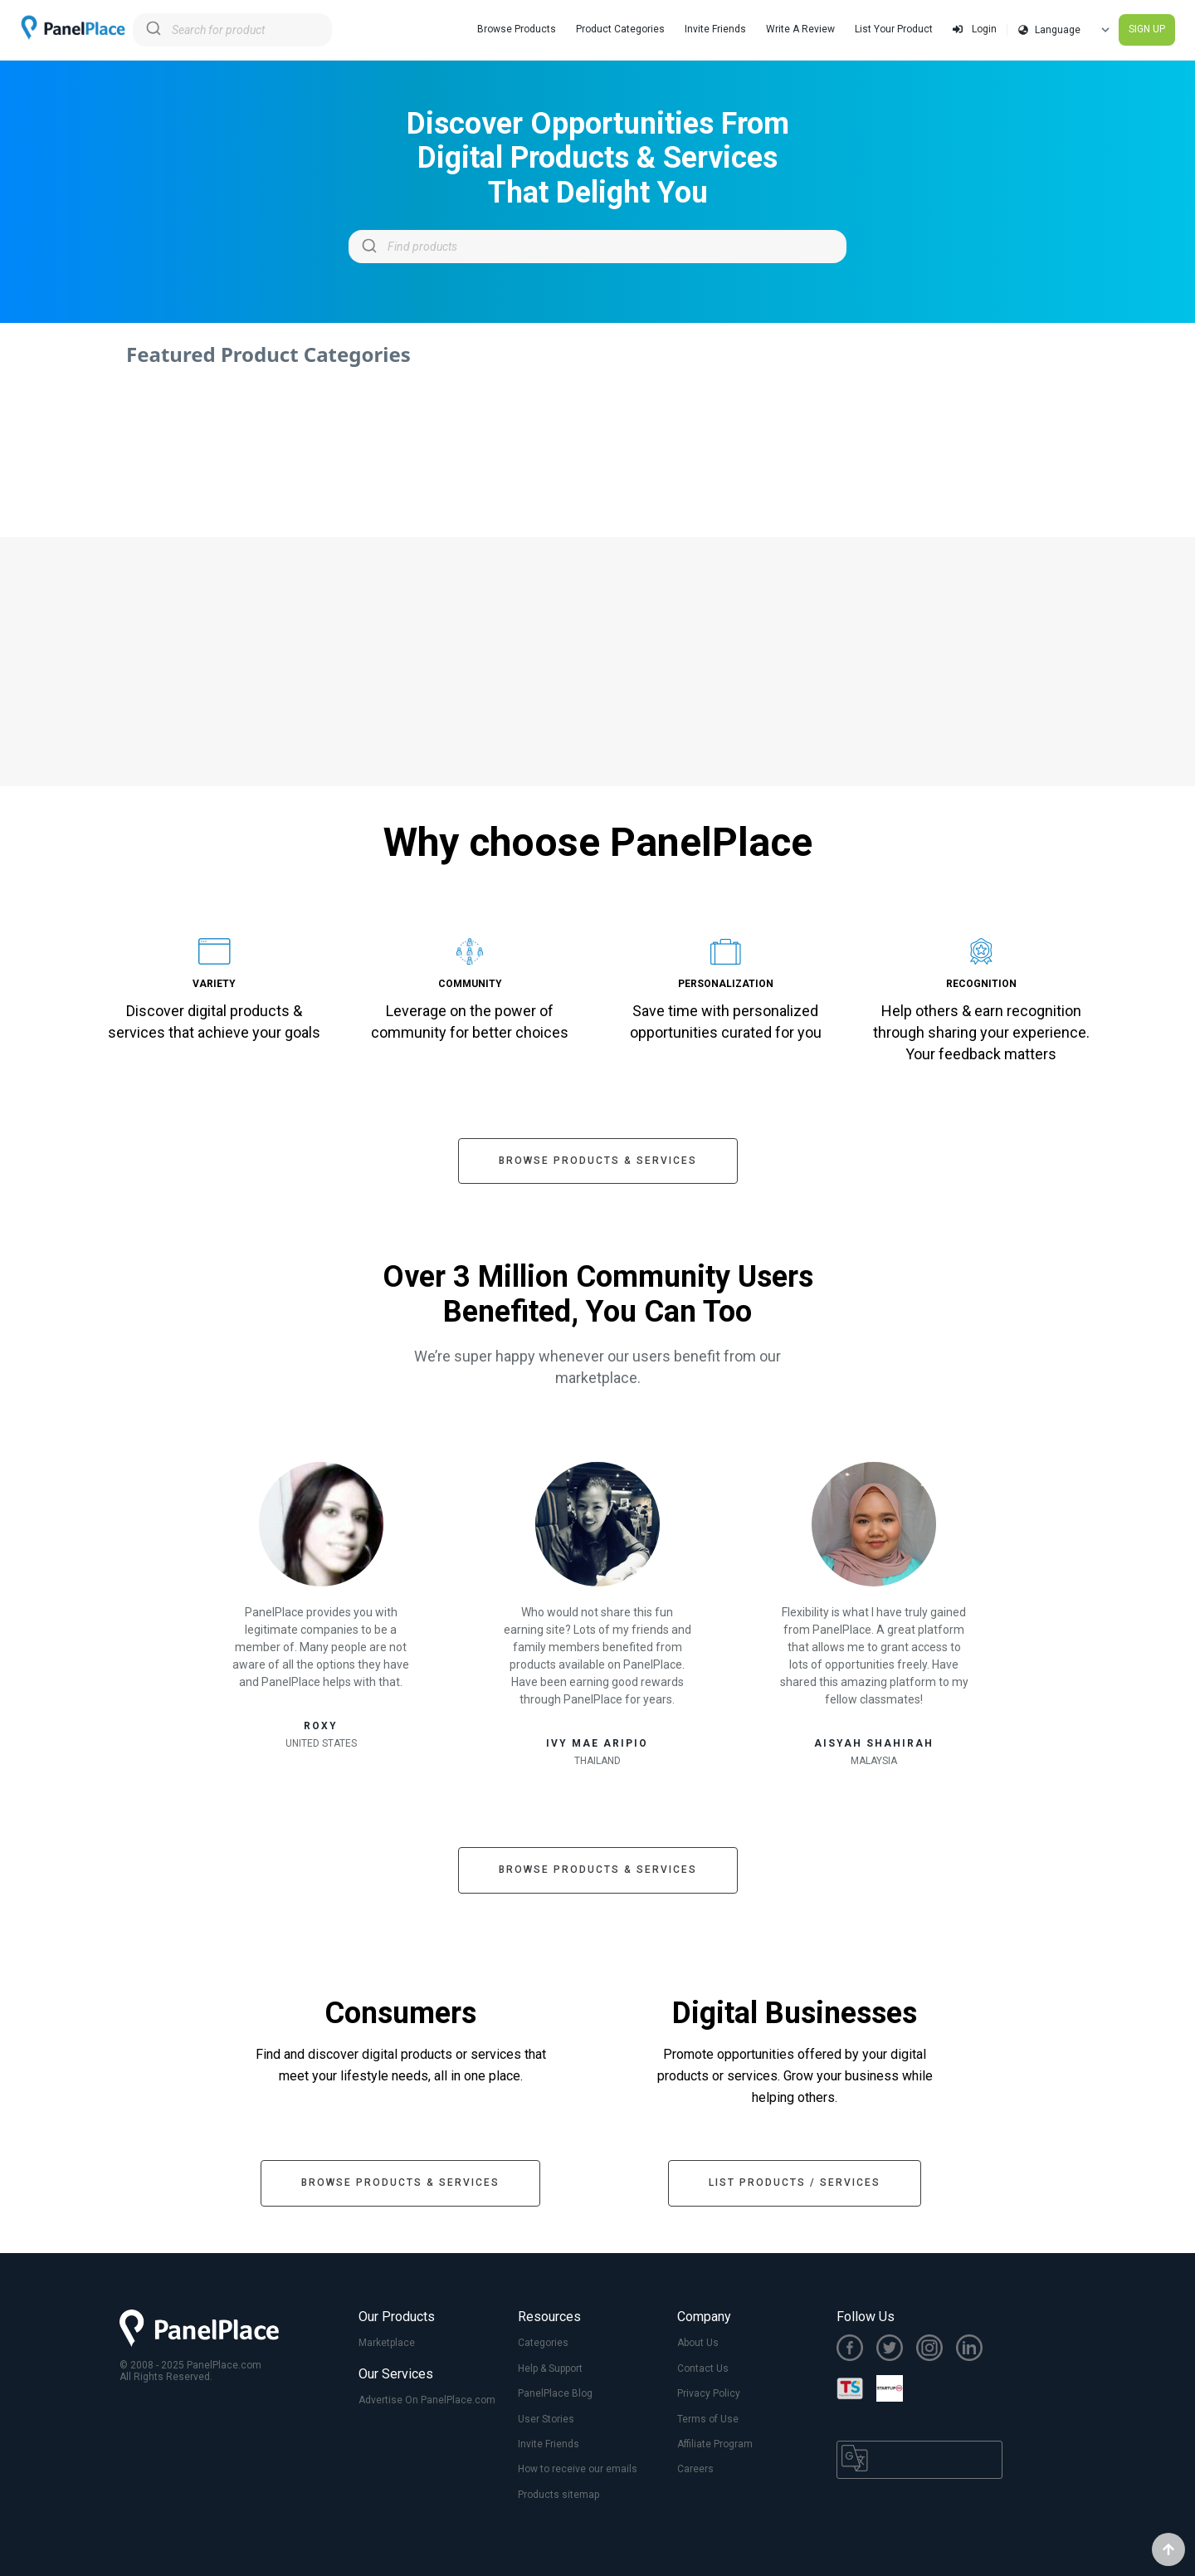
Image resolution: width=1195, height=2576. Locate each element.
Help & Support (550, 2368)
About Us (698, 2343)
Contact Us (703, 2368)
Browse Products (516, 29)
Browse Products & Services (598, 1160)
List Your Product (894, 29)
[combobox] (232, 29)
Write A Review (800, 29)
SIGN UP (1147, 29)
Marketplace (386, 2343)
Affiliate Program (715, 2444)
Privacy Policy (708, 2393)
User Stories (546, 2419)
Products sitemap (558, 2494)
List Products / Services (794, 2182)
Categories (543, 2343)
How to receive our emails (577, 2469)
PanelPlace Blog (555, 2393)
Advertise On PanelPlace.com (426, 2400)
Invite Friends (715, 29)
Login (975, 29)
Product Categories (620, 29)
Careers (695, 2469)
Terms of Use (708, 2419)
